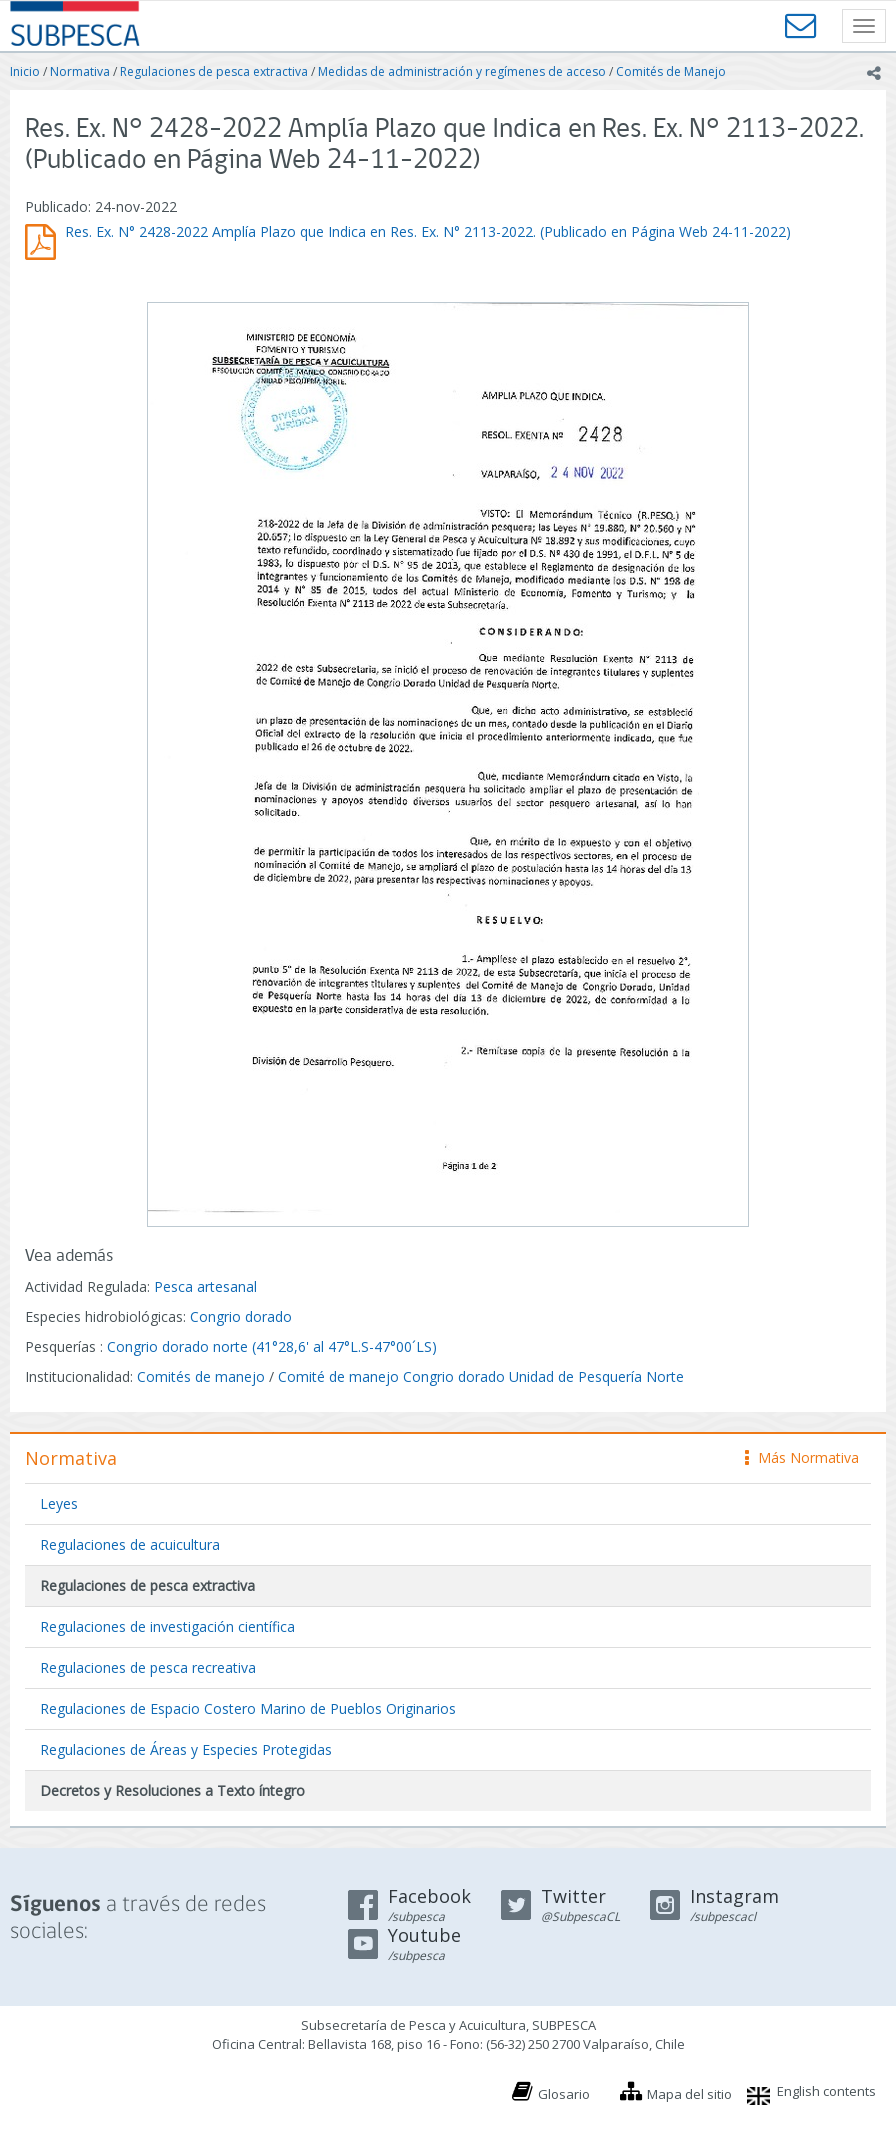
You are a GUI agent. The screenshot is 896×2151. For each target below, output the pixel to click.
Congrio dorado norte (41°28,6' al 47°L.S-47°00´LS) (272, 1346)
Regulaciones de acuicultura (130, 1544)
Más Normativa (802, 1457)
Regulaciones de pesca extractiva (214, 71)
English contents (826, 2091)
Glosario (564, 2094)
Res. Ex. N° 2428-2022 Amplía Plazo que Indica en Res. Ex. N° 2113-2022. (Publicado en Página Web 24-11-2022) (428, 231)
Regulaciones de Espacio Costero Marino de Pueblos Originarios (248, 1708)
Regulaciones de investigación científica (167, 1626)
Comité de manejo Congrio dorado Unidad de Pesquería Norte (481, 1376)
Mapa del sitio (689, 2094)
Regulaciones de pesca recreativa (148, 1667)
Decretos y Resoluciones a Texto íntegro (172, 1790)
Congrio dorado (241, 1316)
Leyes (59, 1503)
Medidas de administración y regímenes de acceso (462, 71)
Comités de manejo (201, 1376)
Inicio (25, 71)
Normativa (80, 71)
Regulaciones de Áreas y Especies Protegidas (186, 1749)
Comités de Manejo (671, 71)
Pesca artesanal (205, 1286)
